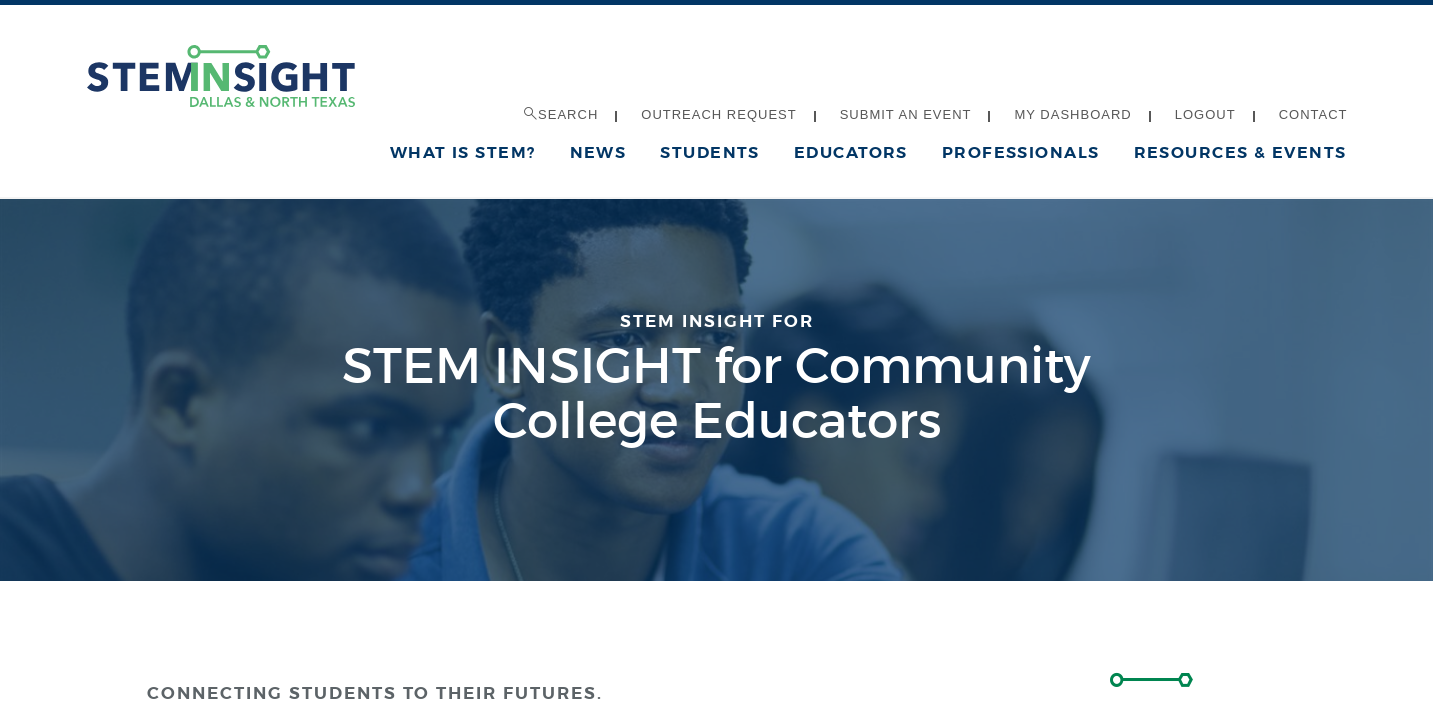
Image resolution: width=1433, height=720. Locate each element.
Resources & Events (1240, 152)
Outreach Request (718, 114)
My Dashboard (1072, 114)
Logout (1205, 114)
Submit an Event (906, 114)
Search (561, 114)
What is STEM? (463, 152)
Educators (851, 152)
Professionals (1021, 152)
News (598, 152)
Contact (1313, 114)
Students (710, 152)
